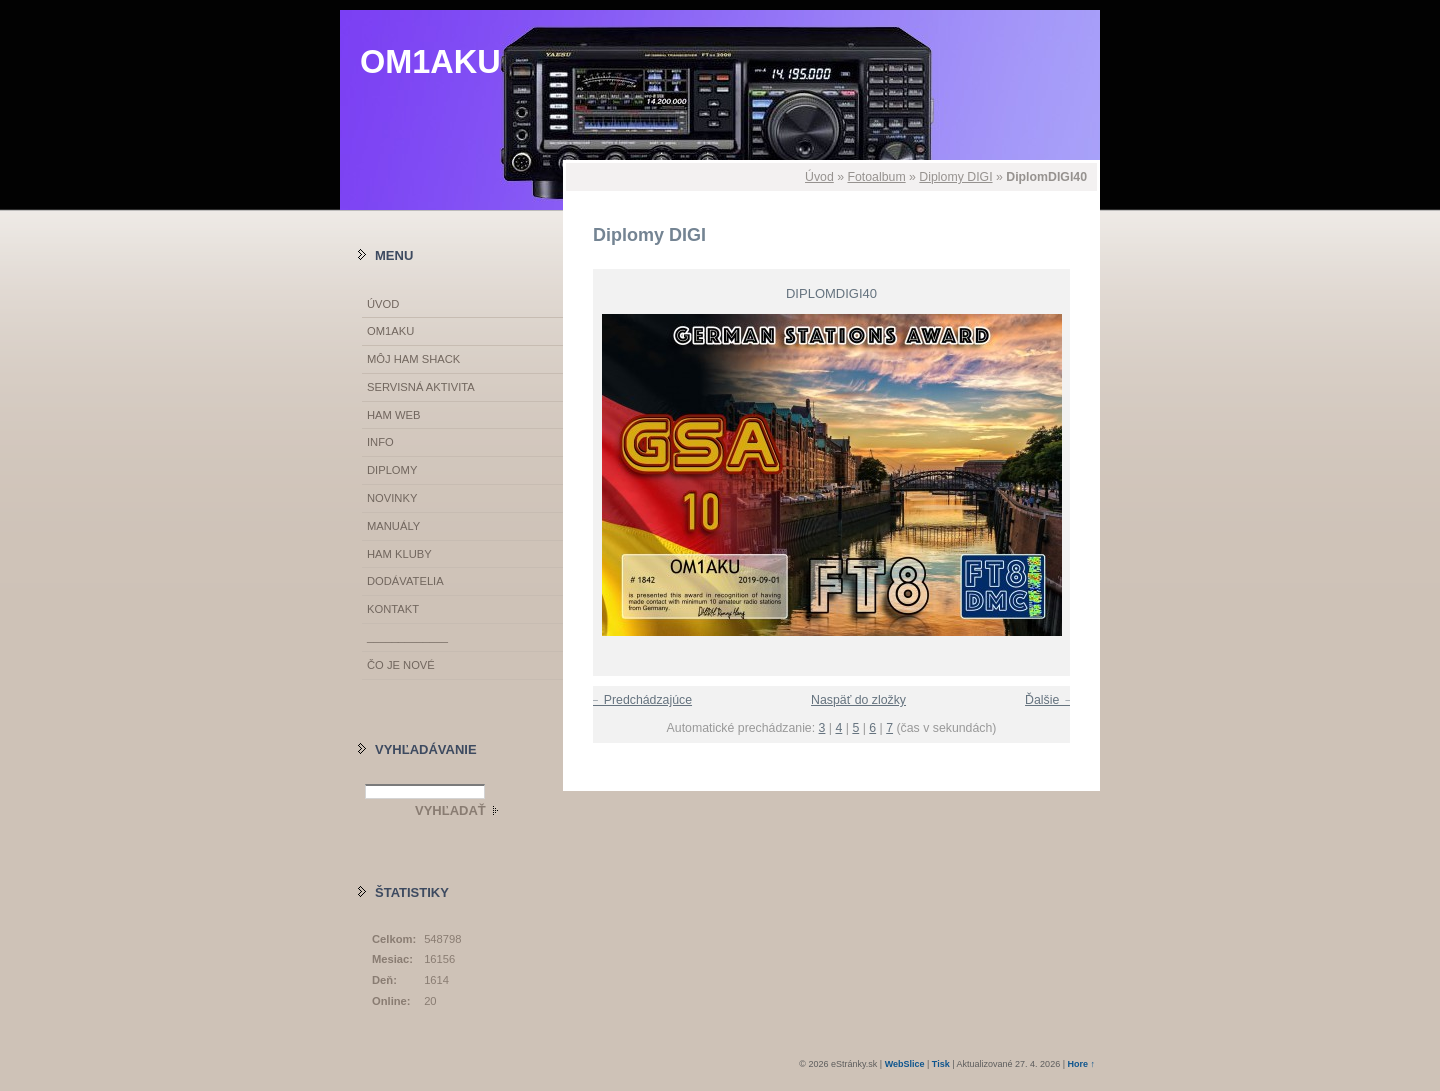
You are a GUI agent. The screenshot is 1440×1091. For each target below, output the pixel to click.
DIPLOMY (392, 470)
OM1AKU (430, 62)
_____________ (407, 637)
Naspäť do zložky (858, 700)
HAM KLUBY (399, 554)
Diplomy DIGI (955, 177)
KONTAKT (393, 609)
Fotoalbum (876, 177)
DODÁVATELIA (405, 581)
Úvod (819, 177)
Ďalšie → (1050, 700)
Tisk (941, 1064)
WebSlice (905, 1064)
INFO (380, 442)
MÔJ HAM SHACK (413, 359)
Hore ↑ (1081, 1064)
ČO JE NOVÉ (401, 665)
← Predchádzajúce (640, 700)
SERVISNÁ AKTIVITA (421, 387)
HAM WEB (393, 415)
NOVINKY (392, 498)
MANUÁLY (393, 526)
